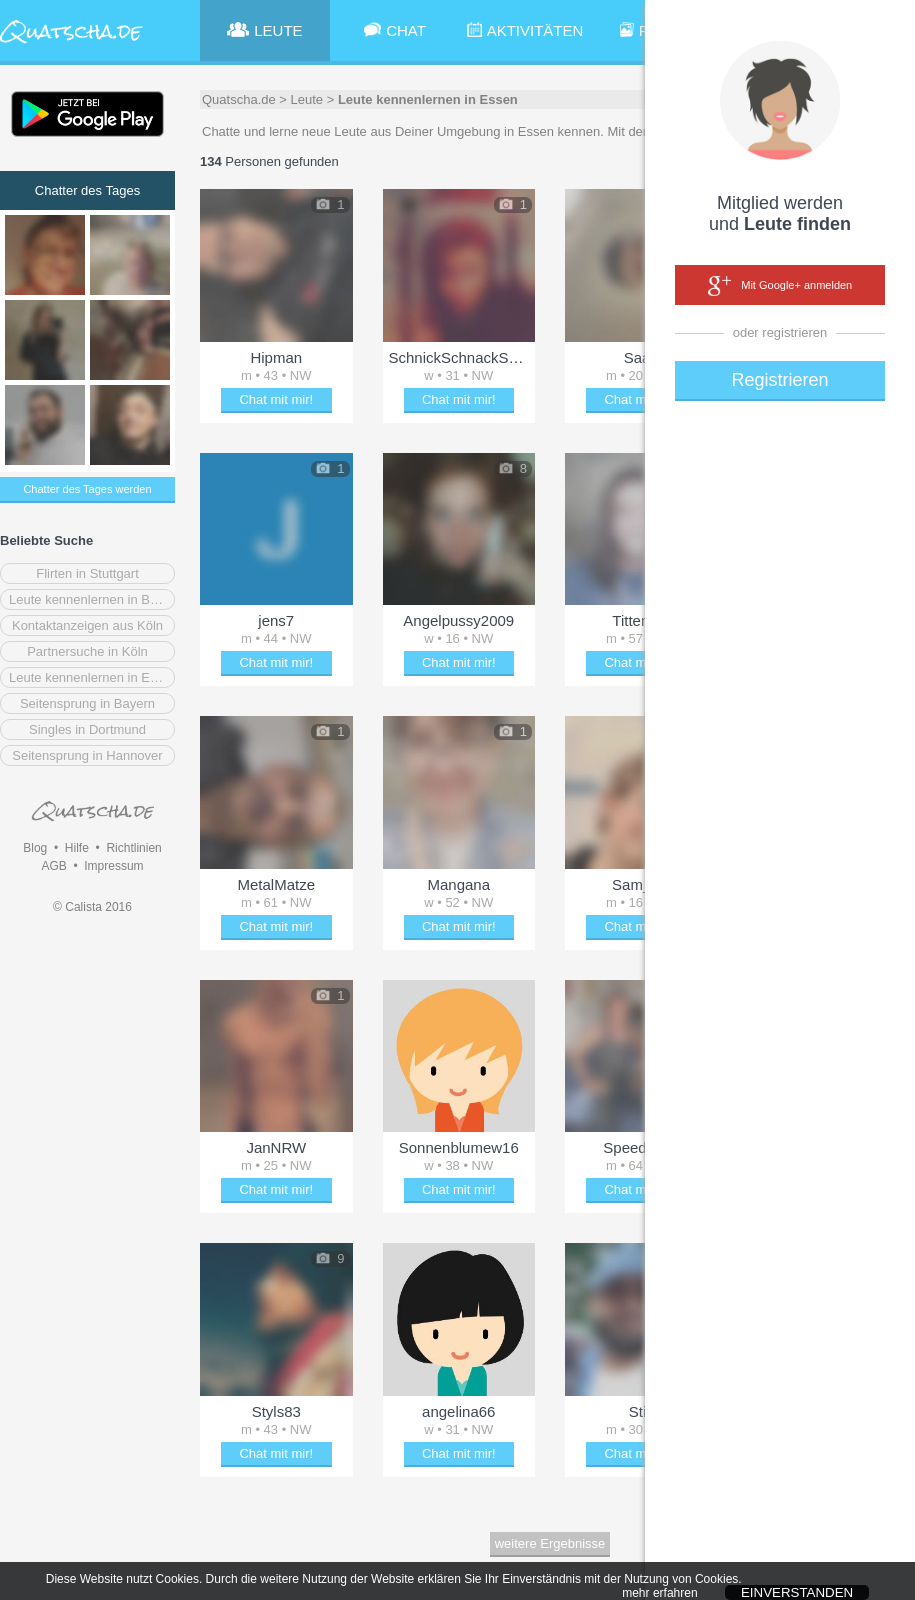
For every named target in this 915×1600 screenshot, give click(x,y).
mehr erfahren (659, 1593)
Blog (35, 848)
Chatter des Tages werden (87, 489)
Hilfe (77, 848)
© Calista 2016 (92, 907)
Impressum (113, 866)
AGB (53, 866)
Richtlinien (133, 848)
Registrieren (779, 380)
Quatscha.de (239, 99)
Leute (307, 99)
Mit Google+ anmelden (780, 286)
